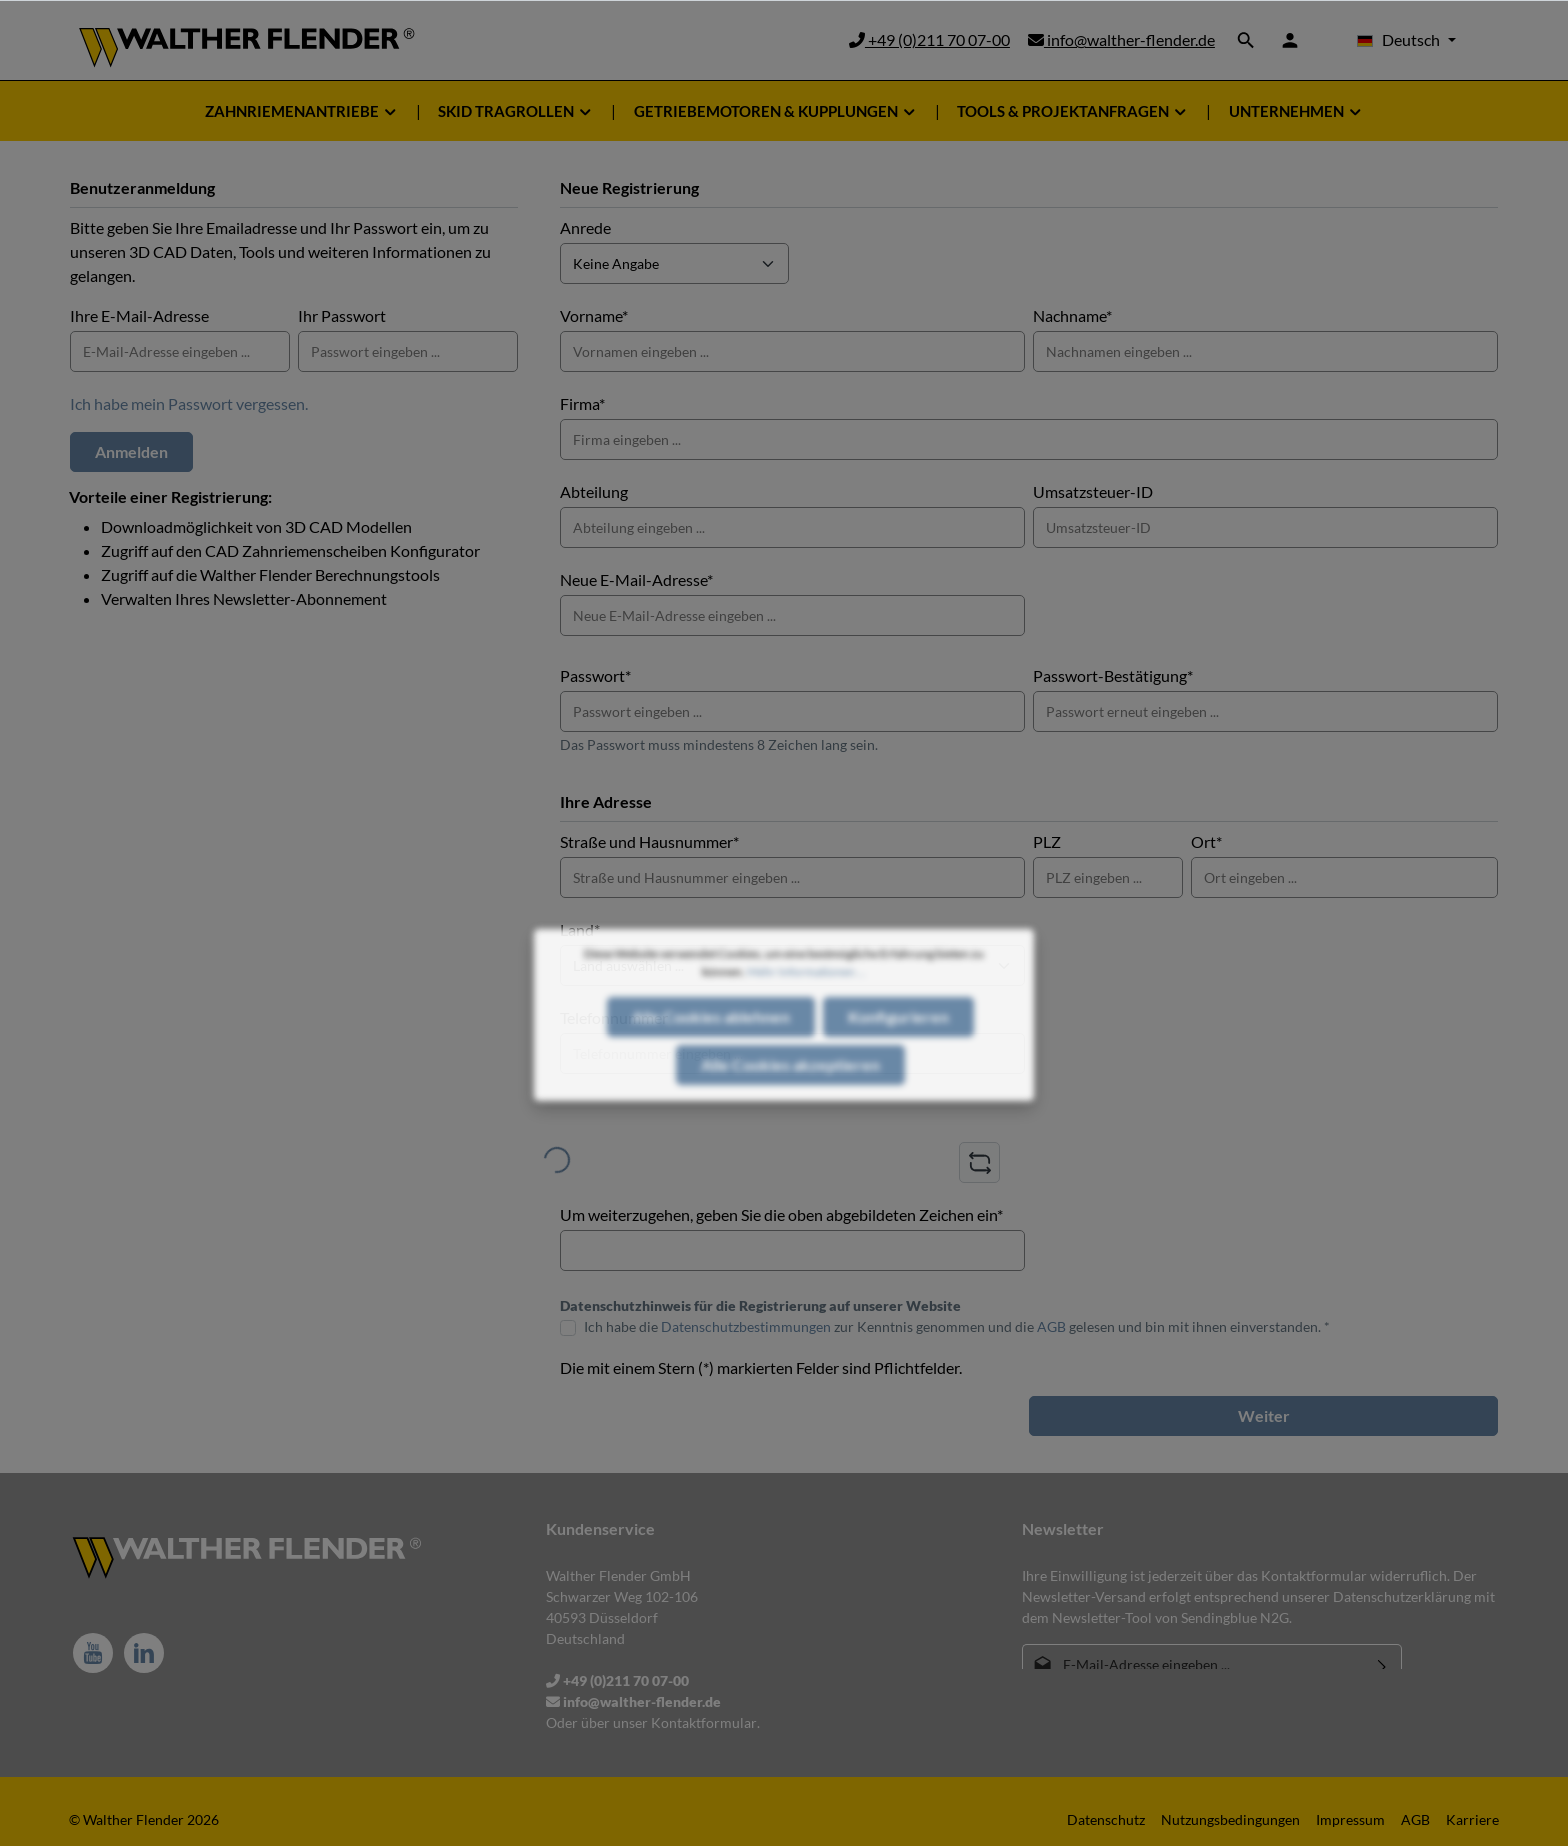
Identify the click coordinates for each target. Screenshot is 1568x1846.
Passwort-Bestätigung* (1113, 675)
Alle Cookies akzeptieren (790, 1103)
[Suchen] (1246, 40)
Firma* (582, 403)
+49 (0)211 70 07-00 (929, 39)
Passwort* (595, 675)
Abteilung (594, 491)
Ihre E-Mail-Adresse (139, 315)
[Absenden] (1382, 1664)
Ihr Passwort (342, 315)
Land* (580, 929)
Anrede (585, 227)
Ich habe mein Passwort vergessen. (189, 403)
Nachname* (1072, 315)
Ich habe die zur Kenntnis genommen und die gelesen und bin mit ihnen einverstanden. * (957, 1326)
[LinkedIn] (144, 1653)
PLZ (1047, 841)
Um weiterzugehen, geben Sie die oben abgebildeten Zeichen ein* (781, 1214)
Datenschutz (1106, 1819)
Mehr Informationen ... (806, 1010)
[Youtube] (93, 1653)
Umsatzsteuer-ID (1093, 491)
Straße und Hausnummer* (649, 841)
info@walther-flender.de (1121, 39)
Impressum (1350, 1819)
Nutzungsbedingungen (1230, 1819)
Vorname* (594, 315)
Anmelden (131, 451)
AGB (1051, 1326)
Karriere (1472, 1819)
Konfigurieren (898, 1055)
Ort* (1206, 841)
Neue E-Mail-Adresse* (636, 579)
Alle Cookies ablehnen (711, 1055)
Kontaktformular (704, 1722)
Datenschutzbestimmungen (746, 1326)
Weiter (1264, 1415)
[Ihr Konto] (1290, 40)
